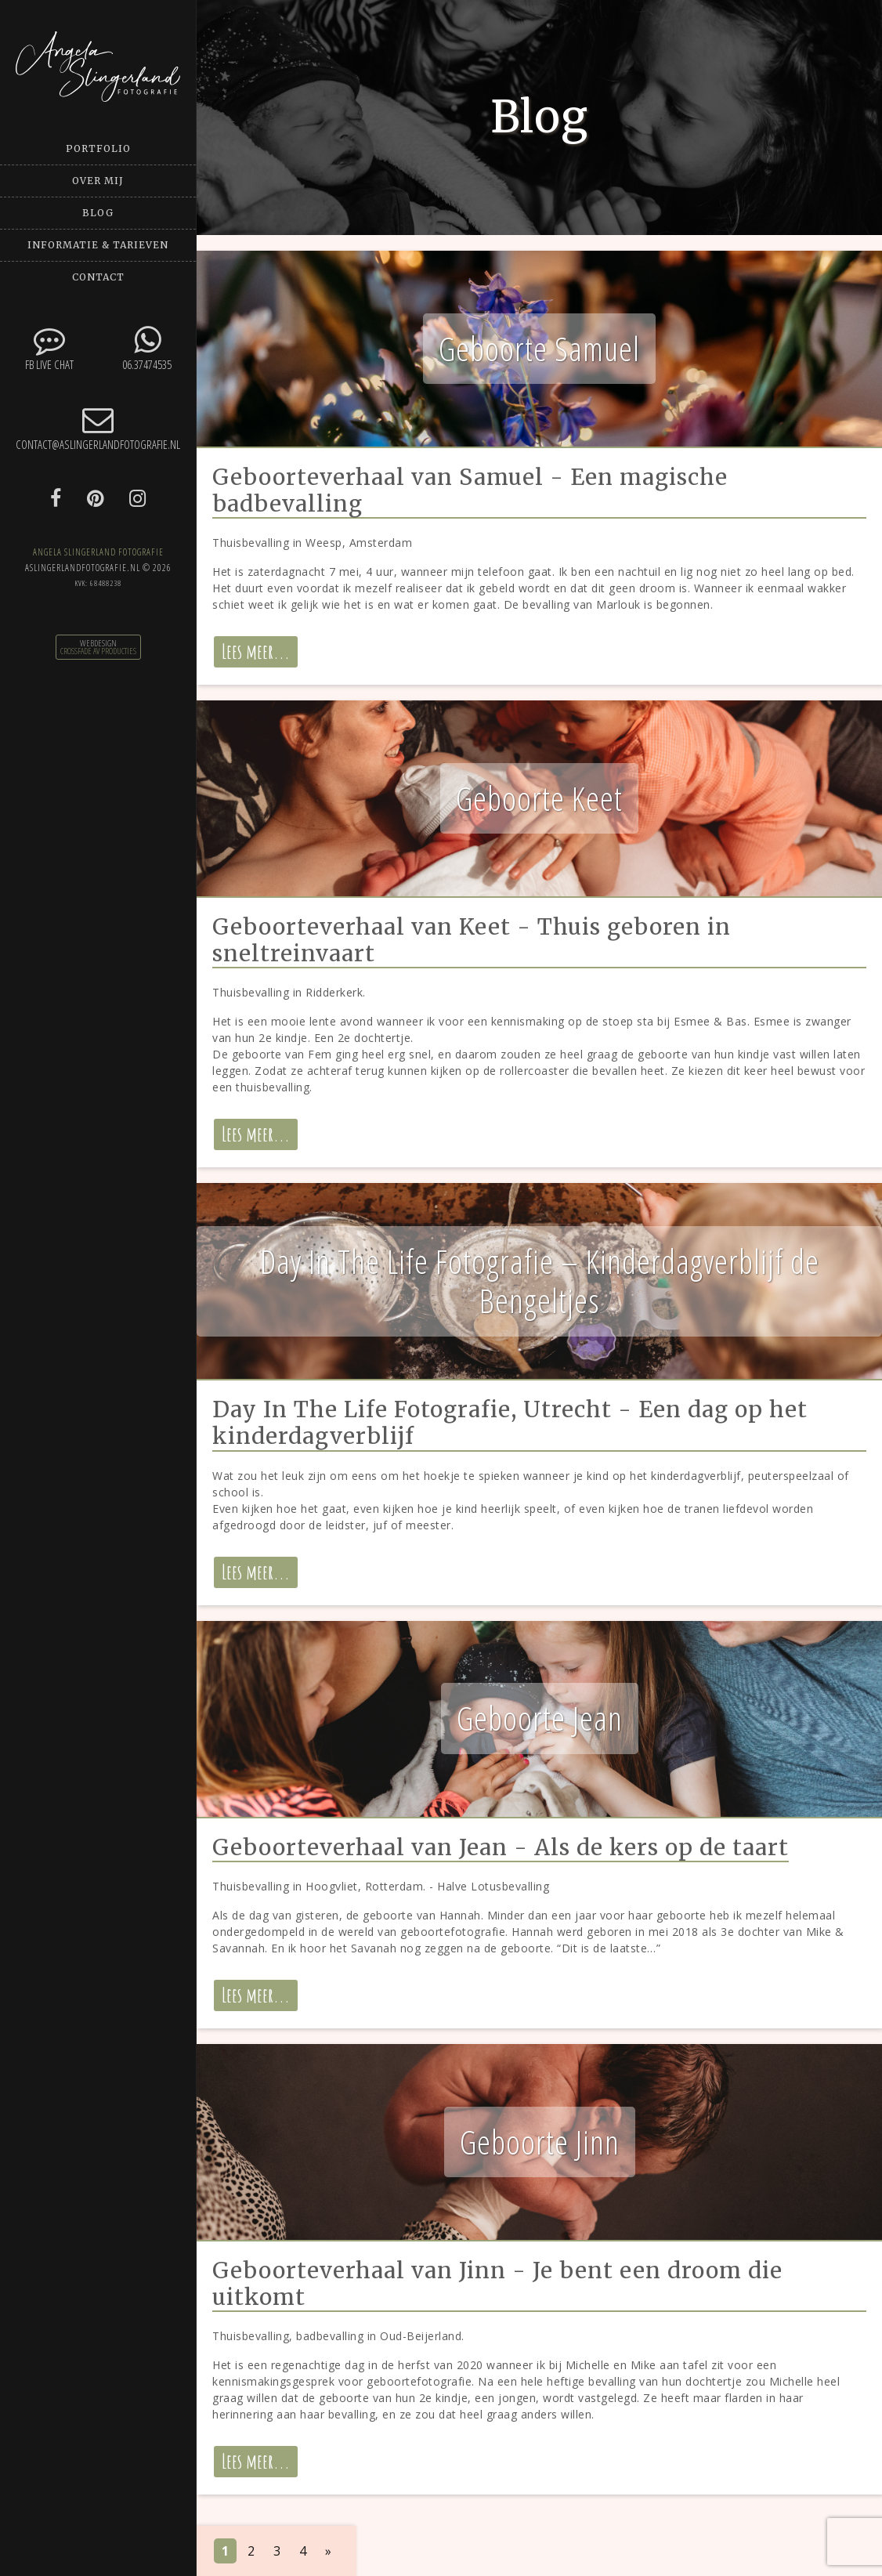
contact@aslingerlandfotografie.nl (98, 428)
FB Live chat (49, 348)
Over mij (98, 180)
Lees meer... (256, 651)
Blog (98, 213)
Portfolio (98, 148)
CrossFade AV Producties (98, 651)
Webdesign (98, 643)
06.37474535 (147, 348)
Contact (98, 277)
